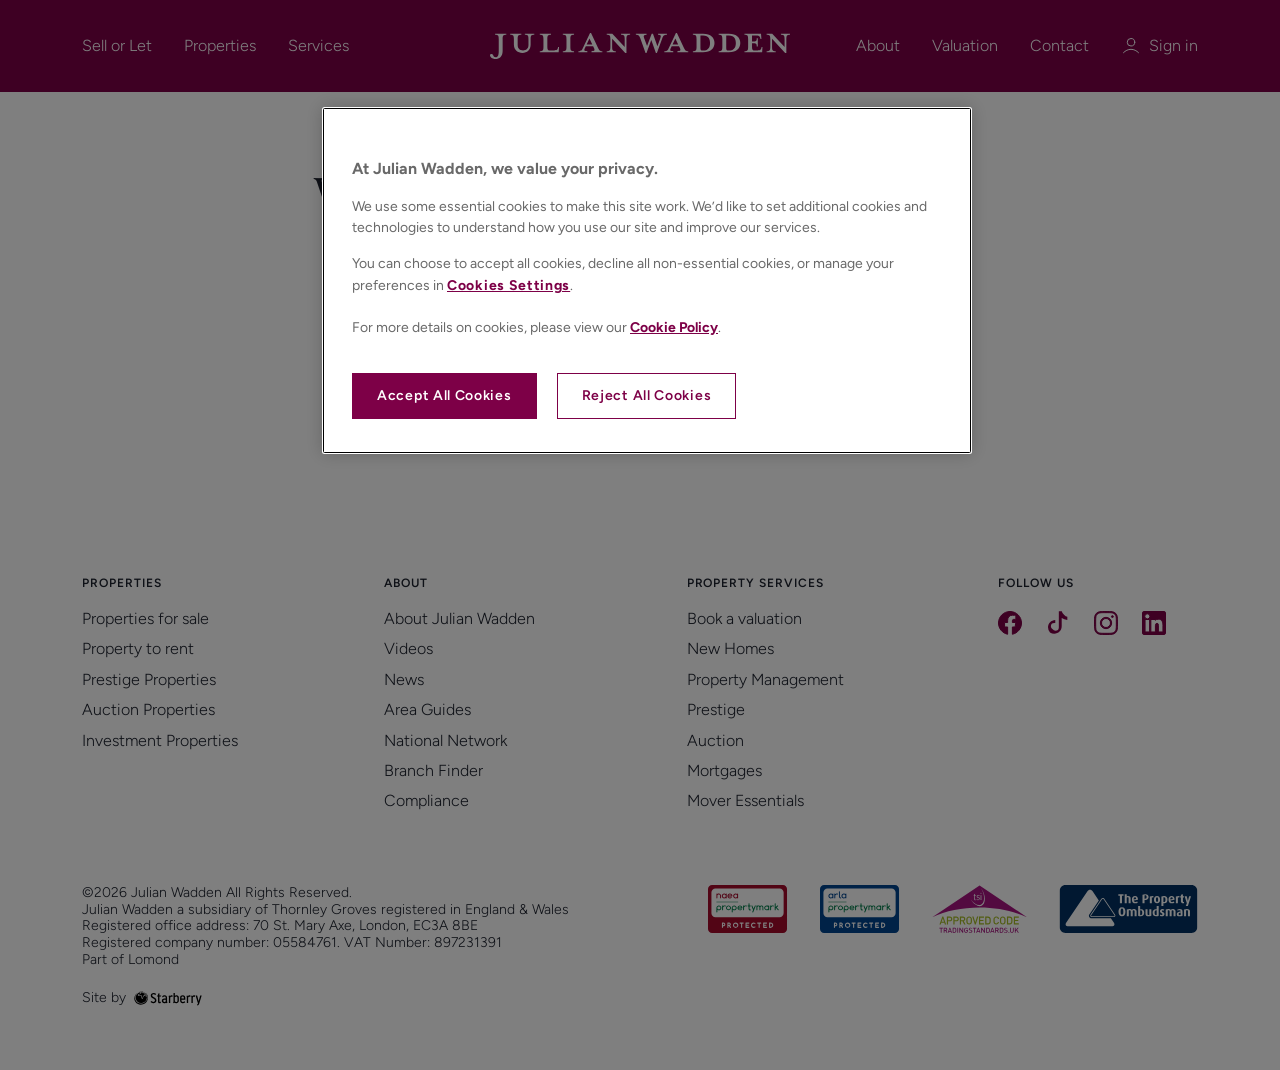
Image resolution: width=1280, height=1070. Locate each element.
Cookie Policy (674, 327)
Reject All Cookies (647, 395)
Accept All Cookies (444, 395)
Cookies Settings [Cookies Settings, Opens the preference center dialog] (508, 285)
